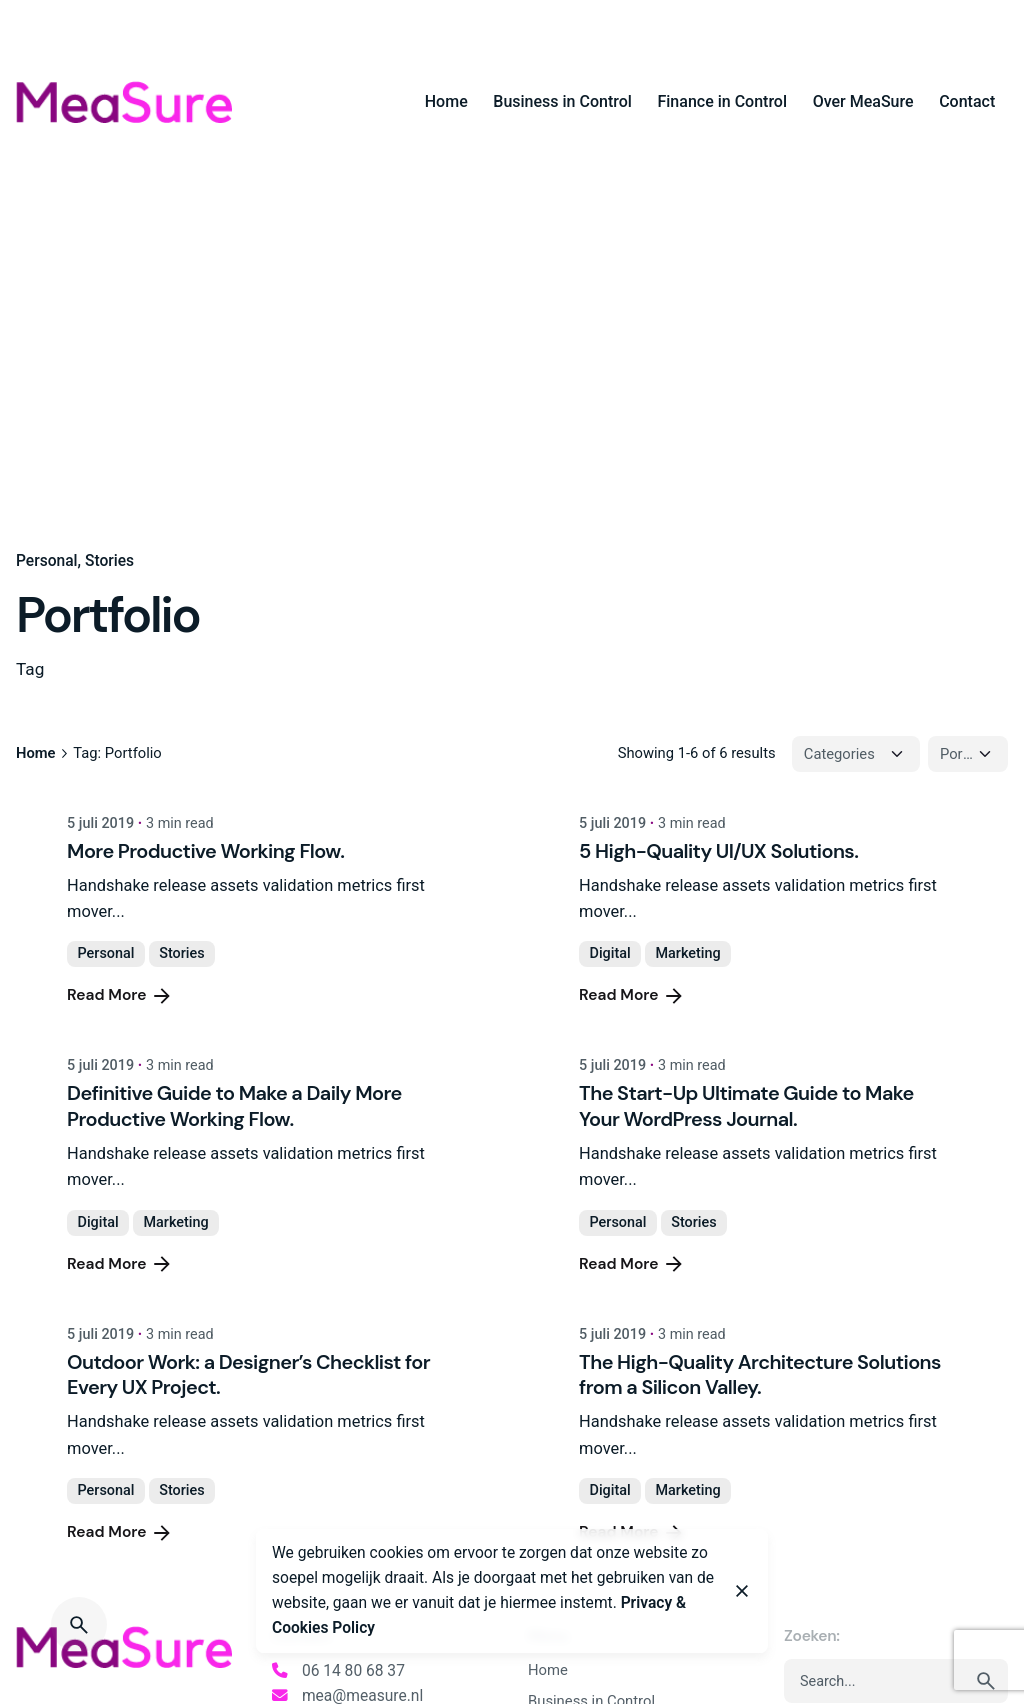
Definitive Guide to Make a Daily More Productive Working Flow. (234, 1106)
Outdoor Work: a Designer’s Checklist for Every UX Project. (248, 1375)
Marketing (687, 953)
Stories (109, 561)
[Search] (79, 1625)
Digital (610, 953)
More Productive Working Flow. (205, 851)
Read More (120, 996)
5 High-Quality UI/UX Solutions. (718, 851)
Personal (47, 561)
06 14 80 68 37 (353, 1671)
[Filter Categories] (856, 754)
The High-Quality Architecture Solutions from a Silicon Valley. (760, 1375)
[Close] (742, 1591)
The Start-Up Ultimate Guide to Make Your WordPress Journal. (746, 1106)
